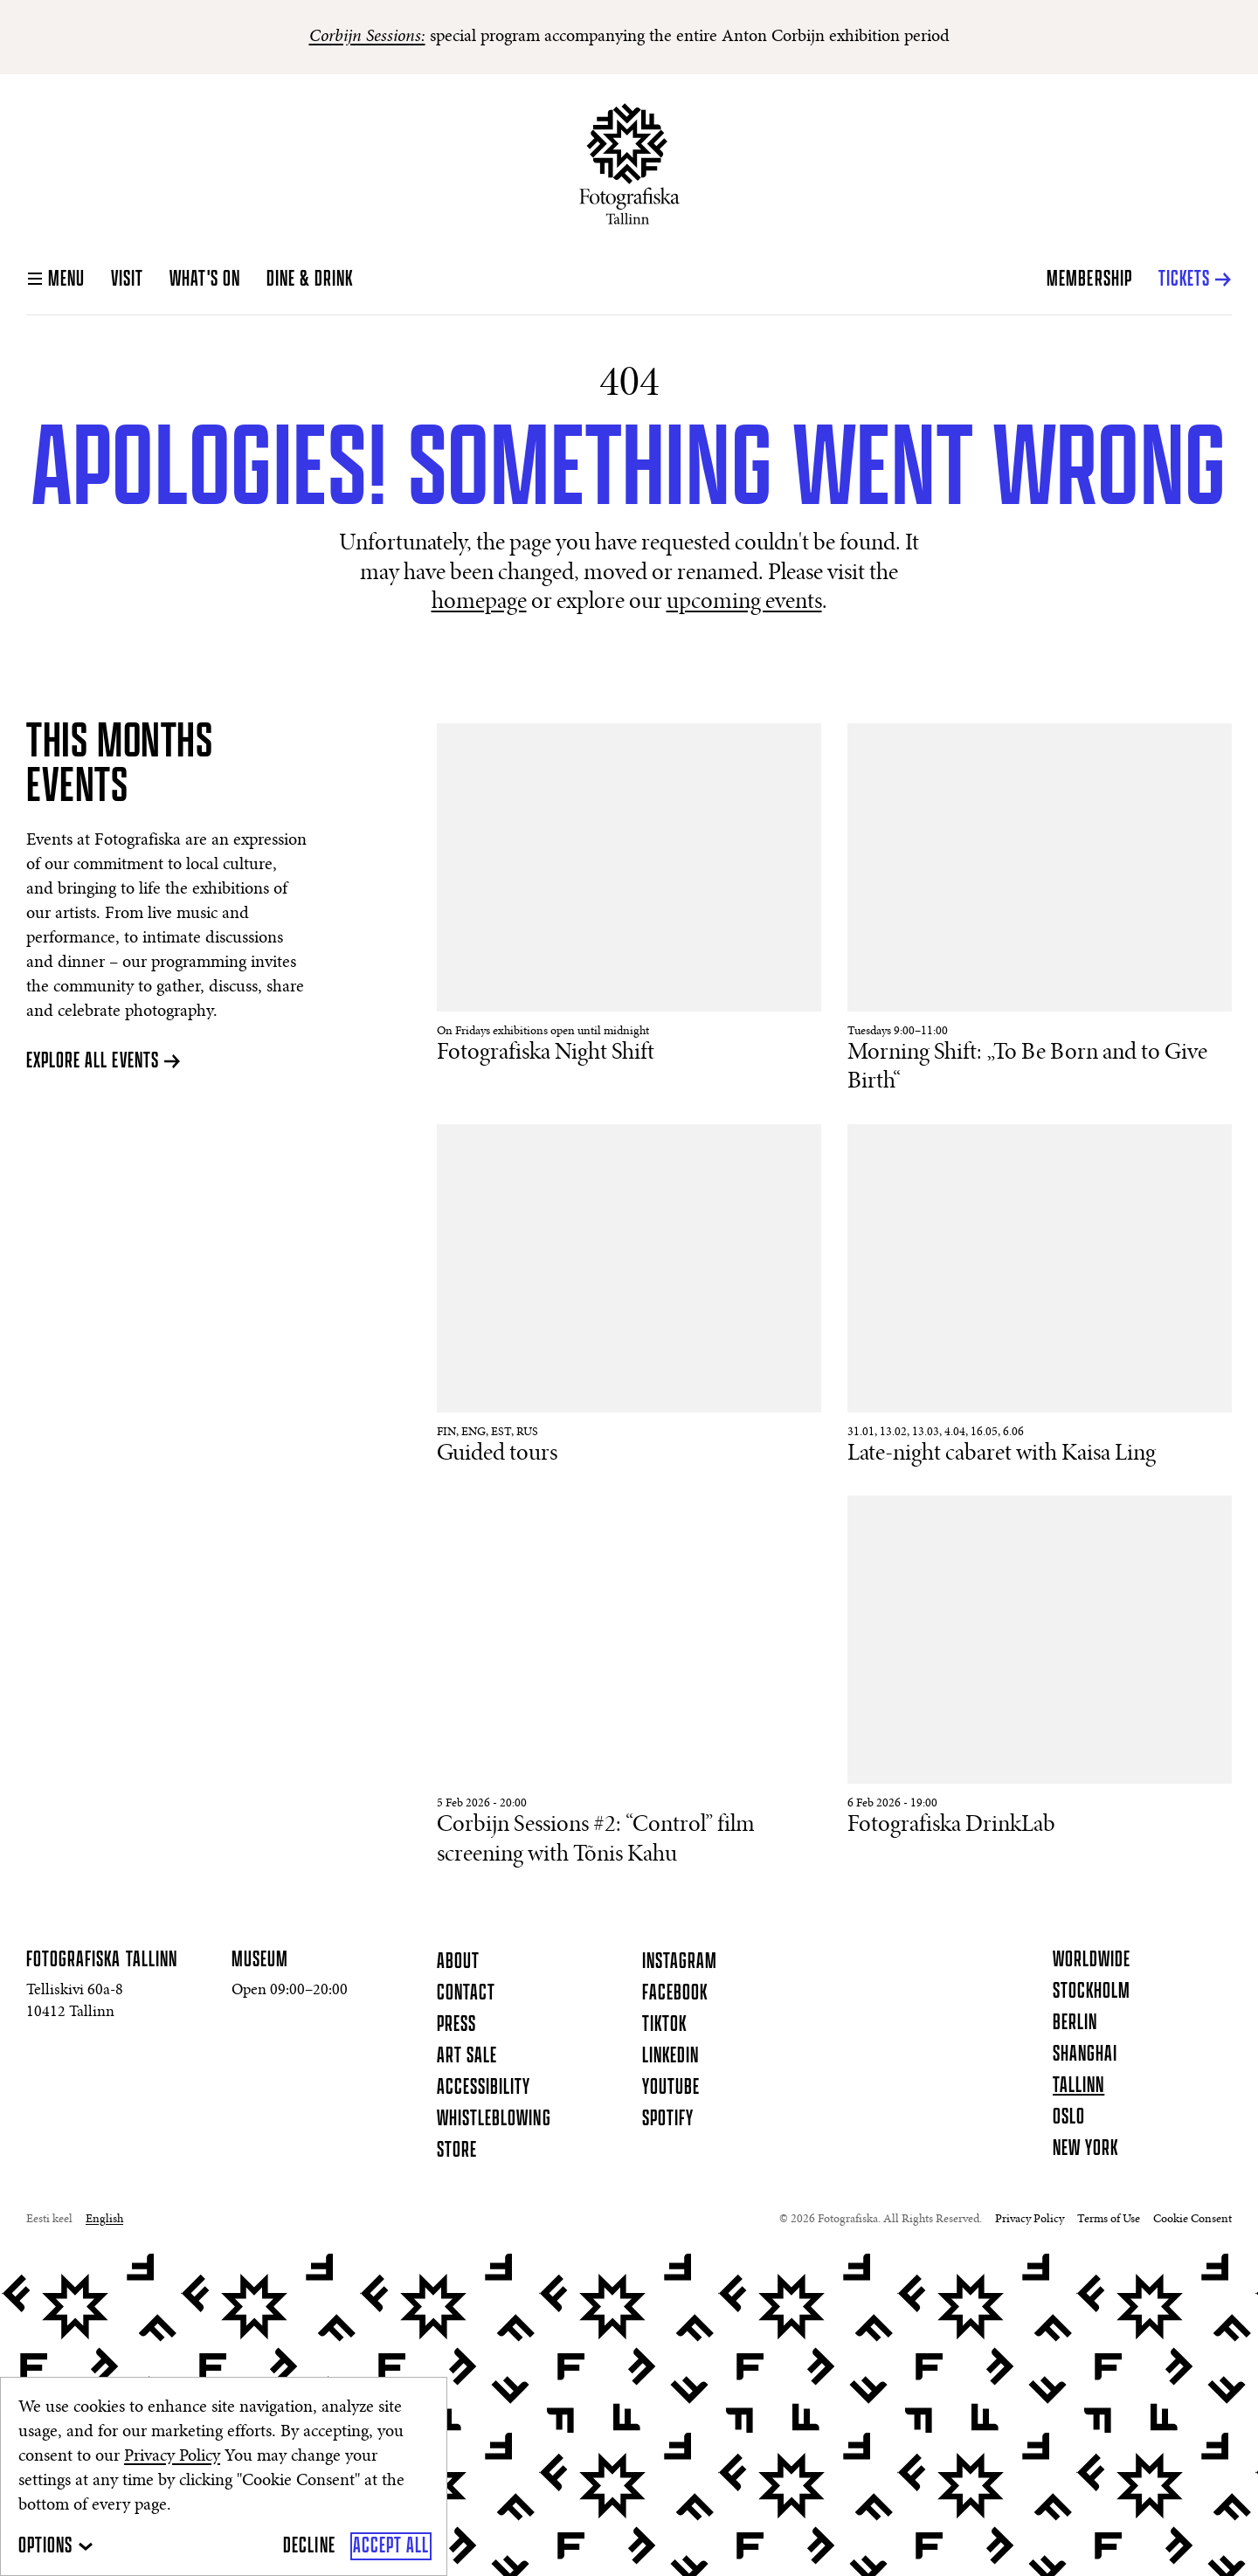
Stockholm (1091, 1991)
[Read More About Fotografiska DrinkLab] (1039, 1667)
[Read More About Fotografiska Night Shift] (629, 895)
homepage (479, 602)
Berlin (1075, 2023)
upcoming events (744, 602)
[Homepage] (629, 163)
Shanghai (1085, 2054)
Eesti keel (49, 2219)
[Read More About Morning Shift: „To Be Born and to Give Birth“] (1039, 910)
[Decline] (309, 2546)
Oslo (1069, 2117)
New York (1085, 2148)
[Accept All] (391, 2546)
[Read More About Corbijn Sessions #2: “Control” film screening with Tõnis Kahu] (629, 1682)
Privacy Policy (172, 2456)
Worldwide (1091, 1960)
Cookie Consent (1192, 2219)
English (104, 2219)
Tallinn (1078, 2086)
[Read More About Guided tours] (629, 1296)
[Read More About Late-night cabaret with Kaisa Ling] (1039, 1296)
